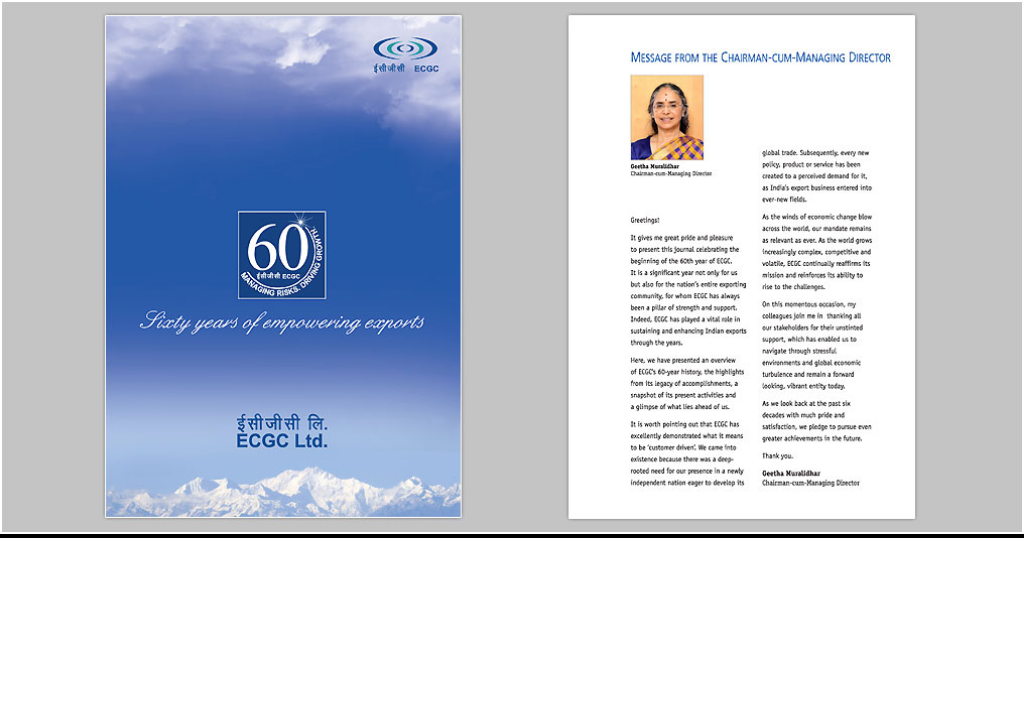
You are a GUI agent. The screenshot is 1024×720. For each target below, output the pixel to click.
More (986, 704)
